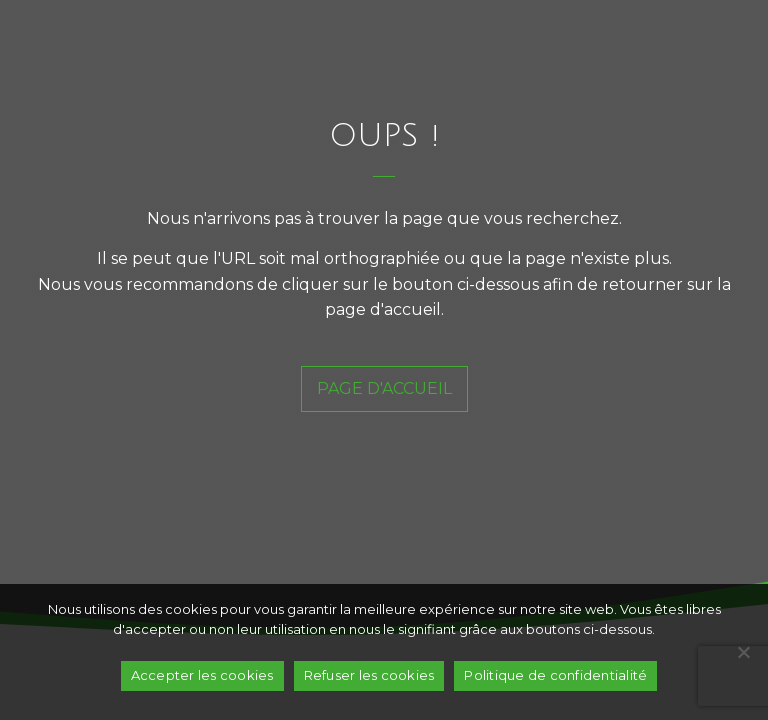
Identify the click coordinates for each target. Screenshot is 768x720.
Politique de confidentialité (555, 675)
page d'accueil (384, 388)
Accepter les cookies (202, 675)
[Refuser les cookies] (743, 652)
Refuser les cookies (369, 675)
